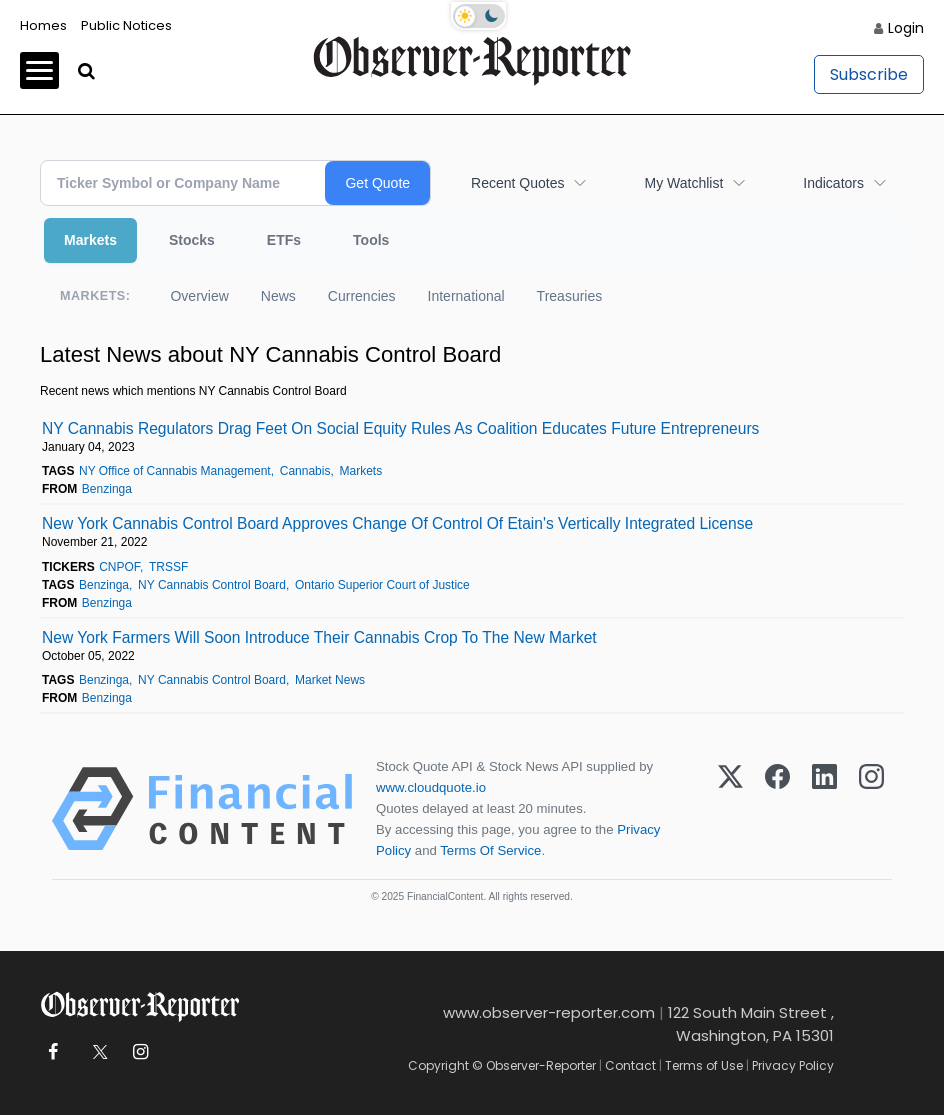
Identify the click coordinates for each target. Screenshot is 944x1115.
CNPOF (119, 567)
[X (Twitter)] (730, 809)
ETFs (284, 240)
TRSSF (168, 567)
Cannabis (305, 471)
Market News (330, 680)
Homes (43, 25)
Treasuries (570, 296)
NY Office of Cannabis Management (175, 471)
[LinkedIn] (824, 809)
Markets (90, 240)
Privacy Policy (793, 1065)
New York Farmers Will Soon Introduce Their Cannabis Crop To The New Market (319, 637)
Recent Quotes (517, 183)
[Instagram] (871, 809)
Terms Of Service (490, 850)
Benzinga (107, 489)
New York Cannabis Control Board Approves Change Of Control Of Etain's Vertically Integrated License (397, 523)
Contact (630, 1065)
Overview (199, 296)
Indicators (833, 183)
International (466, 296)
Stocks (192, 240)
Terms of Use (704, 1065)
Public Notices (126, 25)
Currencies (362, 296)
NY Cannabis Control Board (212, 585)
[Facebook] (777, 809)
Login (906, 28)
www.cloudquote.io (431, 787)
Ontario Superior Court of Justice (382, 585)
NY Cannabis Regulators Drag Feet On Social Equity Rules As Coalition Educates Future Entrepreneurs (400, 428)
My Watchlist (683, 183)
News (278, 296)
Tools (371, 240)
